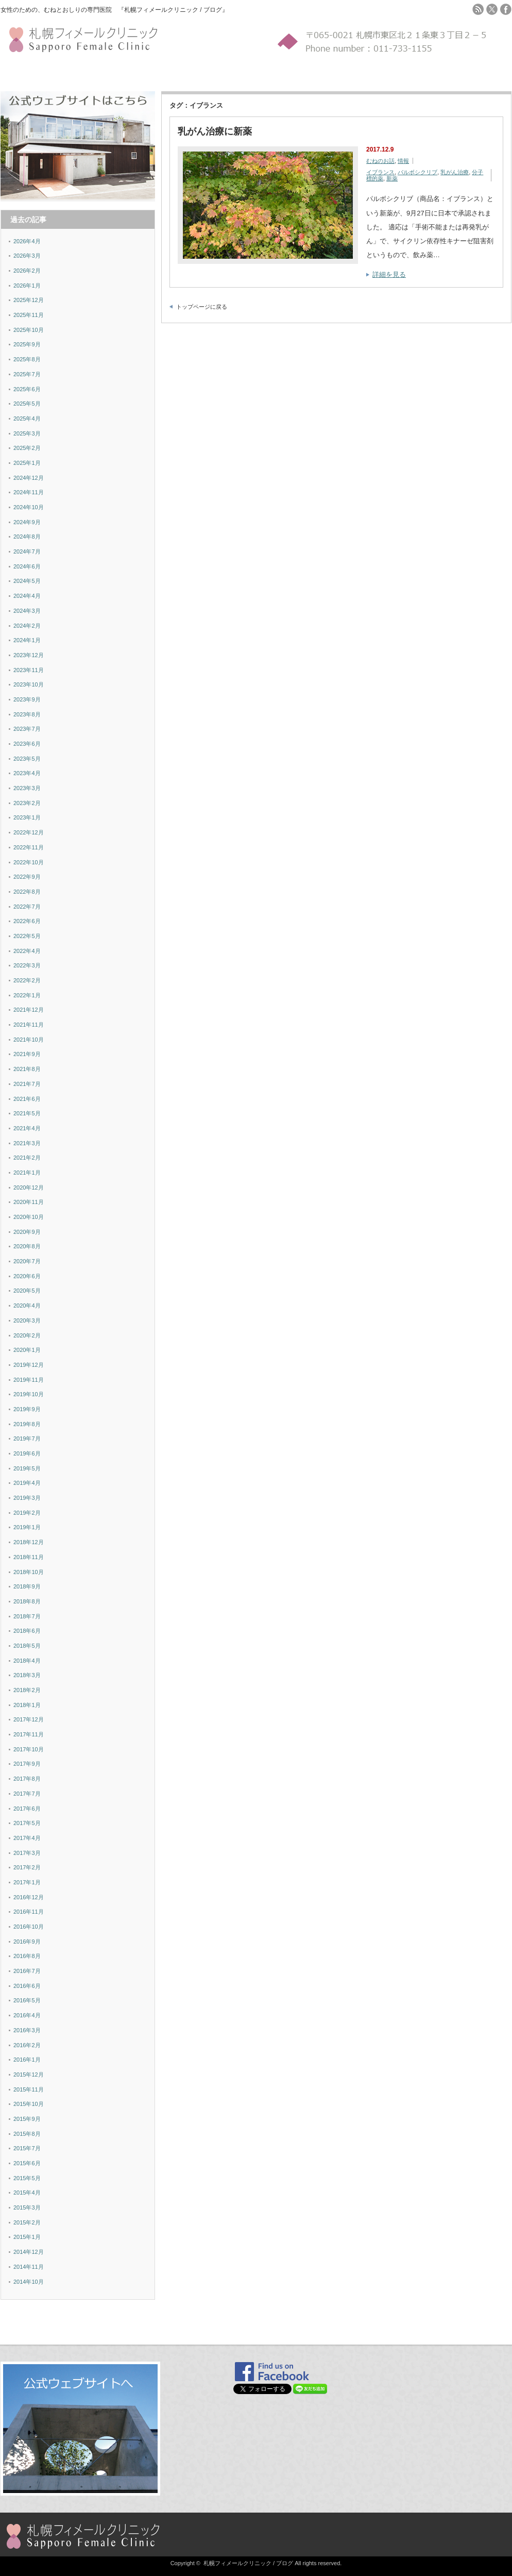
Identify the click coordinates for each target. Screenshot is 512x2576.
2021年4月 (27, 1128)
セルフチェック (70, 73)
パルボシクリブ (417, 172)
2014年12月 (28, 2252)
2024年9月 (27, 522)
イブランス (380, 172)
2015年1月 (27, 2237)
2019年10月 (28, 1394)
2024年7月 (27, 551)
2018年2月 (27, 1690)
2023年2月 (27, 803)
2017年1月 (27, 1882)
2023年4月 (27, 773)
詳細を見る (389, 274)
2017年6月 (27, 1808)
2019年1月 (27, 1527)
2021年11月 (28, 1025)
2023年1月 (27, 817)
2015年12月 (28, 2074)
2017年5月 (27, 1823)
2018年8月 (27, 1601)
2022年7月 (27, 907)
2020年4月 (27, 1305)
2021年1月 (27, 1172)
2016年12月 (28, 1897)
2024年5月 (27, 581)
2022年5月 (27, 936)
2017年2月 (27, 1867)
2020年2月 (27, 1335)
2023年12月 (28, 655)
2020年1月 (27, 1350)
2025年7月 (27, 374)
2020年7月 (27, 1261)
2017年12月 (28, 1719)
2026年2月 (27, 270)
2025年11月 (28, 315)
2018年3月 (27, 1675)
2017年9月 (27, 1764)
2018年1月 (27, 1705)
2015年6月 (27, 2163)
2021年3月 (27, 1143)
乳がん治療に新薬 (215, 131)
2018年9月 (27, 1586)
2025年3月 (27, 433)
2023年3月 (27, 788)
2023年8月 (27, 714)
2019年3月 (27, 1498)
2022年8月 (27, 892)
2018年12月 (28, 1542)
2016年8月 (27, 1956)
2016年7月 (27, 1971)
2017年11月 (28, 1734)
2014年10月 (28, 2282)
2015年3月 (27, 2207)
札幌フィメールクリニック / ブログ (248, 2563)
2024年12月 (28, 478)
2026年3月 (27, 256)
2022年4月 (27, 951)
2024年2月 (27, 626)
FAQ (167, 73)
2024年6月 (27, 566)
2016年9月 (27, 1941)
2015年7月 (27, 2148)
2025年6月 (27, 389)
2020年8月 (27, 1246)
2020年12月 (28, 1187)
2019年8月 (27, 1424)
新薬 (392, 178)
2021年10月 (28, 1039)
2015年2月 (27, 2222)
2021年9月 (27, 1054)
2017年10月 (28, 1749)
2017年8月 (27, 1779)
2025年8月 (27, 359)
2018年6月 (27, 1631)
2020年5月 (27, 1290)
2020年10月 (28, 1217)
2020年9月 (27, 1232)
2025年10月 (28, 330)
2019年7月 (27, 1438)
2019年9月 (27, 1409)
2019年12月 (28, 1365)
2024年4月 (27, 596)
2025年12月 (28, 300)
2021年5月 (27, 1113)
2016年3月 (27, 2030)
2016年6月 (27, 1986)
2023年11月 (28, 670)
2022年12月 (28, 832)
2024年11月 (28, 492)
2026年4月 (27, 241)
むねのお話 (380, 161)
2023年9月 (27, 699)
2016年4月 (27, 2015)
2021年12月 (28, 1010)
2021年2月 (27, 1158)
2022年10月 (28, 862)
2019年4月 (27, 1483)
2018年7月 (27, 1616)
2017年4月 (27, 1838)
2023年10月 (28, 684)
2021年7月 (27, 1084)
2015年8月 (27, 2134)
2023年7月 (27, 729)
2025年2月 (27, 448)
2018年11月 (28, 1557)
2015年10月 (28, 2104)
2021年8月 (27, 1069)
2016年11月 (28, 1912)
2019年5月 (27, 1468)
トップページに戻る (201, 307)
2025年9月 (27, 344)
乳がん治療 (454, 172)
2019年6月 (27, 1453)
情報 (403, 161)
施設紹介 (34, 73)
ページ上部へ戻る (503, 2322)
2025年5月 (27, 403)
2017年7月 (27, 1794)
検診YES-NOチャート (127, 73)
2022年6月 (27, 921)
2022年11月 (28, 847)
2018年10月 (28, 1572)
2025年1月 (27, 463)
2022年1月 (27, 995)
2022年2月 (27, 980)
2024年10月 (28, 507)
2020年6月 (27, 1276)
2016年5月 (27, 2000)
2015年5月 (27, 2178)
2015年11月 (28, 2089)
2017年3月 (27, 1853)
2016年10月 (28, 1926)
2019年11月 (28, 1380)
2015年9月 (27, 2119)
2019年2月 (27, 1513)
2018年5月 (27, 1646)
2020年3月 (27, 1320)
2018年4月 (27, 1661)
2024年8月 (27, 536)
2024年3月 (27, 611)
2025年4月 (27, 418)
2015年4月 (27, 2192)
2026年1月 (27, 285)
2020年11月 (28, 1202)
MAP (181, 73)
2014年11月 (28, 2267)
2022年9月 (27, 877)
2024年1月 (27, 640)
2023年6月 (27, 744)
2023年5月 (27, 759)
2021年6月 (27, 1099)
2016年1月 (27, 2059)
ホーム (11, 73)
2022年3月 (27, 965)
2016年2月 (27, 2045)
